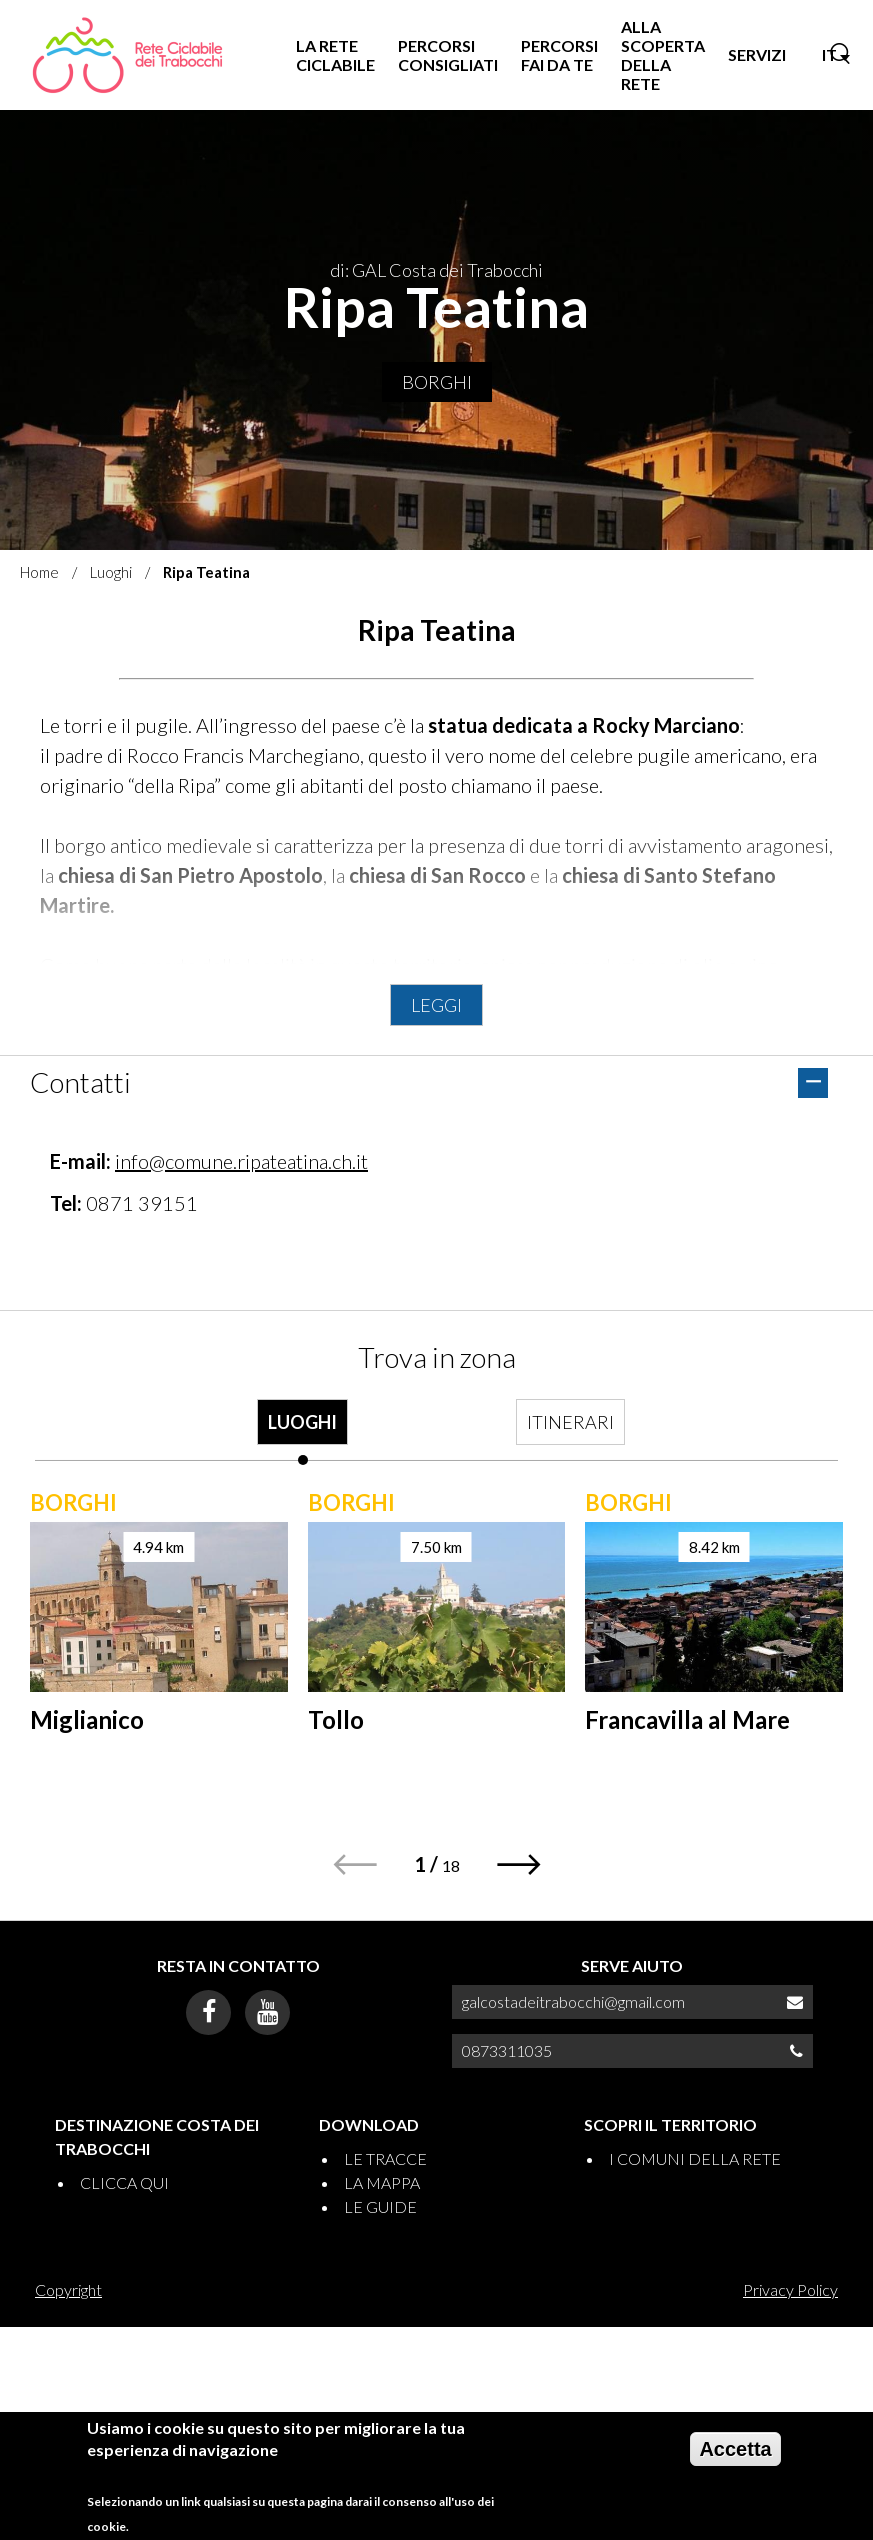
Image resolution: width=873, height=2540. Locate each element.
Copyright (68, 2289)
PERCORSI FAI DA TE (559, 55)
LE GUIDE (380, 2206)
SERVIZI (757, 54)
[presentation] (303, 1432)
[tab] (303, 1432)
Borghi (437, 382)
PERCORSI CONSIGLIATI (448, 55)
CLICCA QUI (124, 2182)
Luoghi (111, 572)
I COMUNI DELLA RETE (695, 2158)
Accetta (735, 2449)
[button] (519, 1864)
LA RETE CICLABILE (335, 55)
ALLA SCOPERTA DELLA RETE (663, 55)
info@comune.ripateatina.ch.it (241, 1161)
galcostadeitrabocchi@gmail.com (573, 2001)
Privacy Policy (790, 2289)
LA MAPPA (382, 2182)
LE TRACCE (385, 2158)
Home (39, 572)
